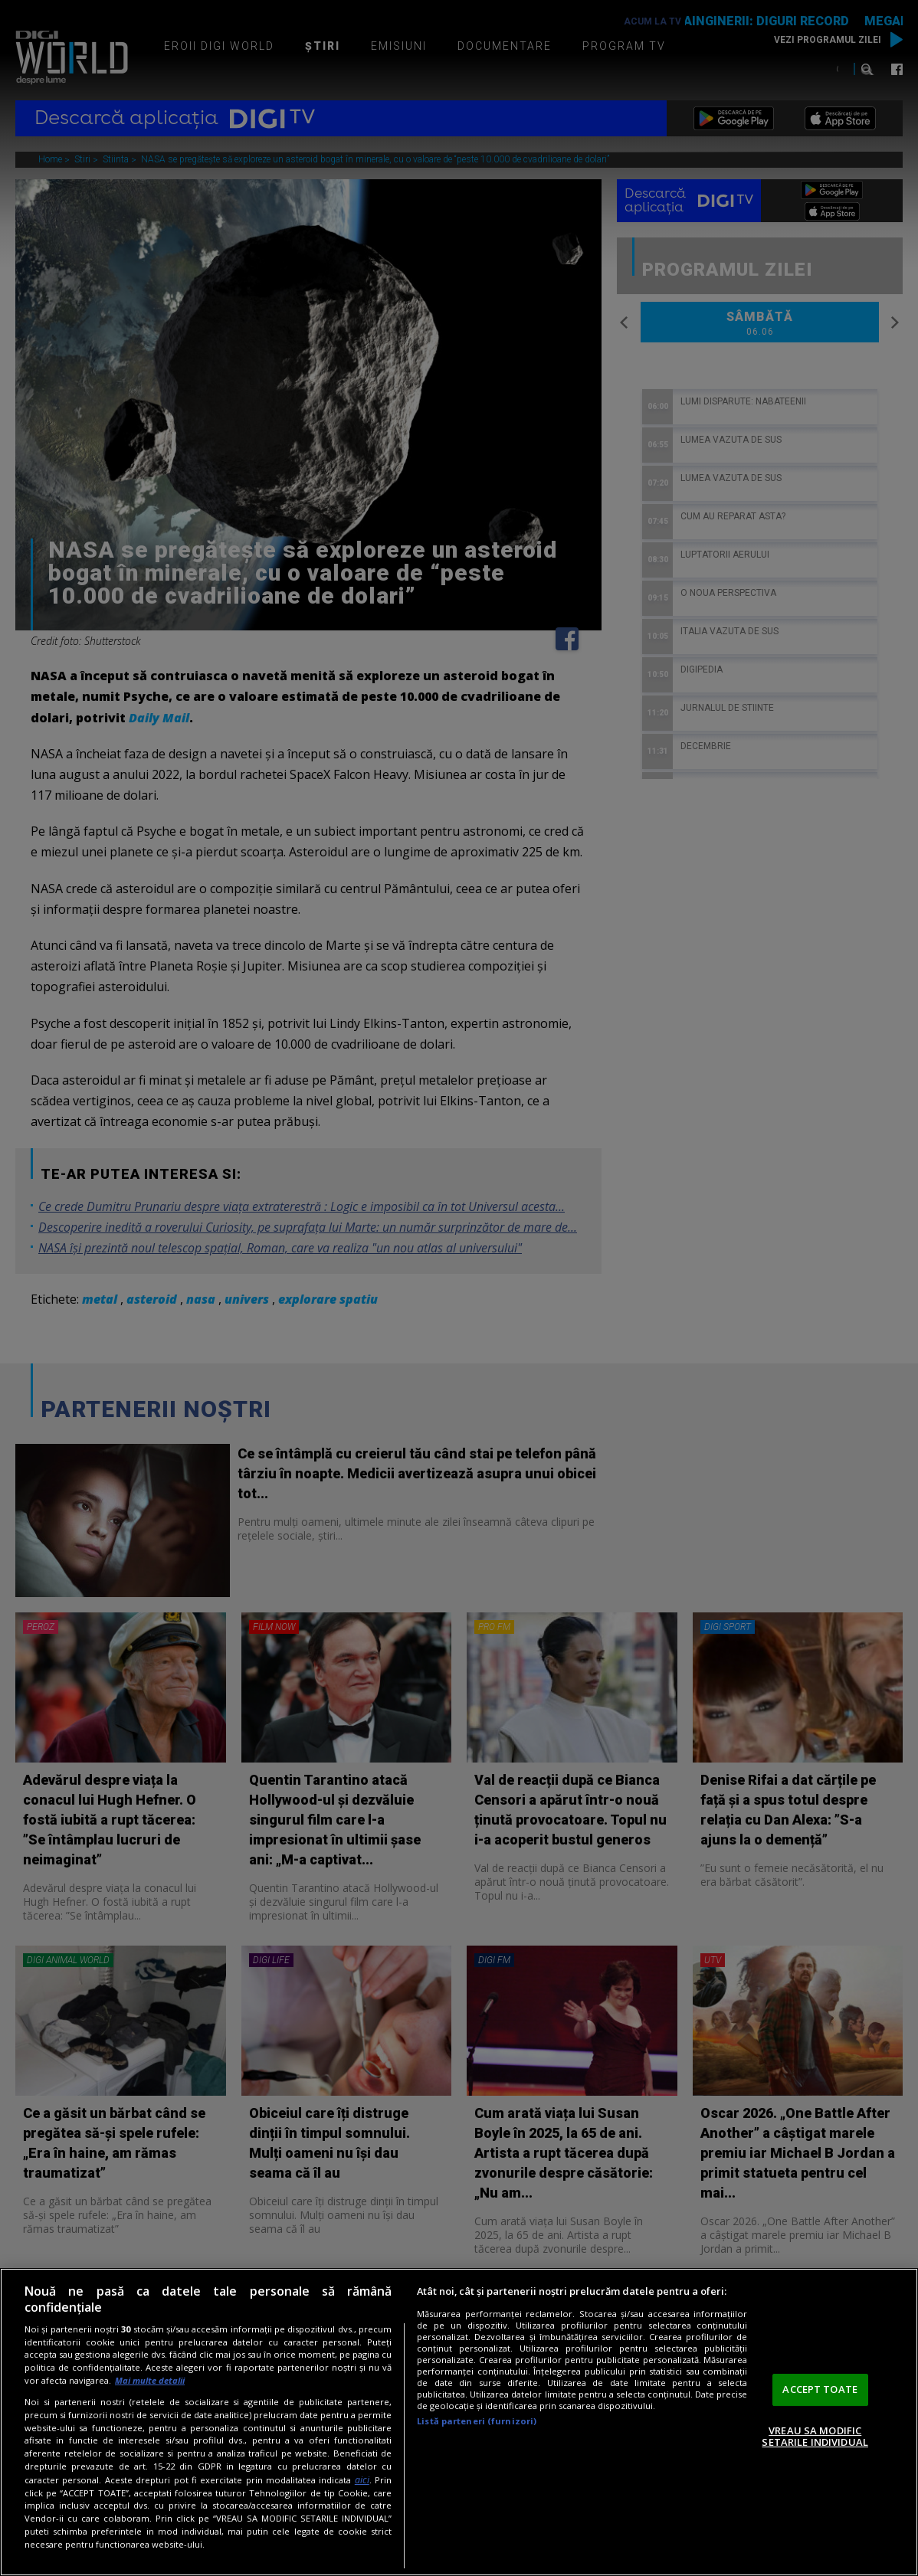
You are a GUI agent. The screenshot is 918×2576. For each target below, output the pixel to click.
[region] (459, 2422)
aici (362, 2479)
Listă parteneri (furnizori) (476, 2421)
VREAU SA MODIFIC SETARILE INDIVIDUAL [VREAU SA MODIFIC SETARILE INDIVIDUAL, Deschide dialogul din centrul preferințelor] (814, 2437)
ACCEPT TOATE (819, 2389)
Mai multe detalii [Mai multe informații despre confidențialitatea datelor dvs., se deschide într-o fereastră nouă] (150, 2380)
